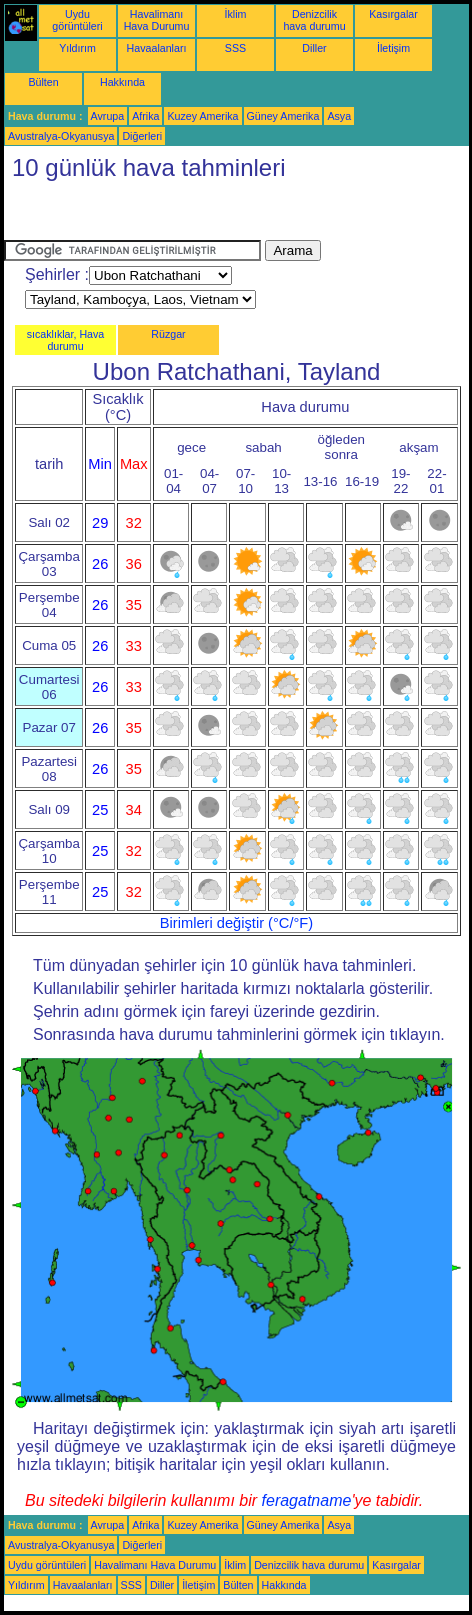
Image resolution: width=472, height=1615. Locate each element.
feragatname (307, 1500)
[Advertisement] (164, 215)
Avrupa (108, 116)
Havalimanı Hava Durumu (157, 20)
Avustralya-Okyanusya (61, 136)
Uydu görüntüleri (77, 20)
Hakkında (122, 82)
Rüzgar (168, 334)
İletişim (393, 48)
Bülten (43, 82)
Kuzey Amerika (202, 116)
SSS (235, 48)
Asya (339, 116)
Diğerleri (142, 136)
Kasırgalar (393, 14)
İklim (236, 14)
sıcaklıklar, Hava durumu (66, 340)
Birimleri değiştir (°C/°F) (236, 923)
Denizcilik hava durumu (314, 20)
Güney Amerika (283, 116)
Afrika (145, 116)
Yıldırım (77, 48)
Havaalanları (157, 48)
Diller (314, 48)
